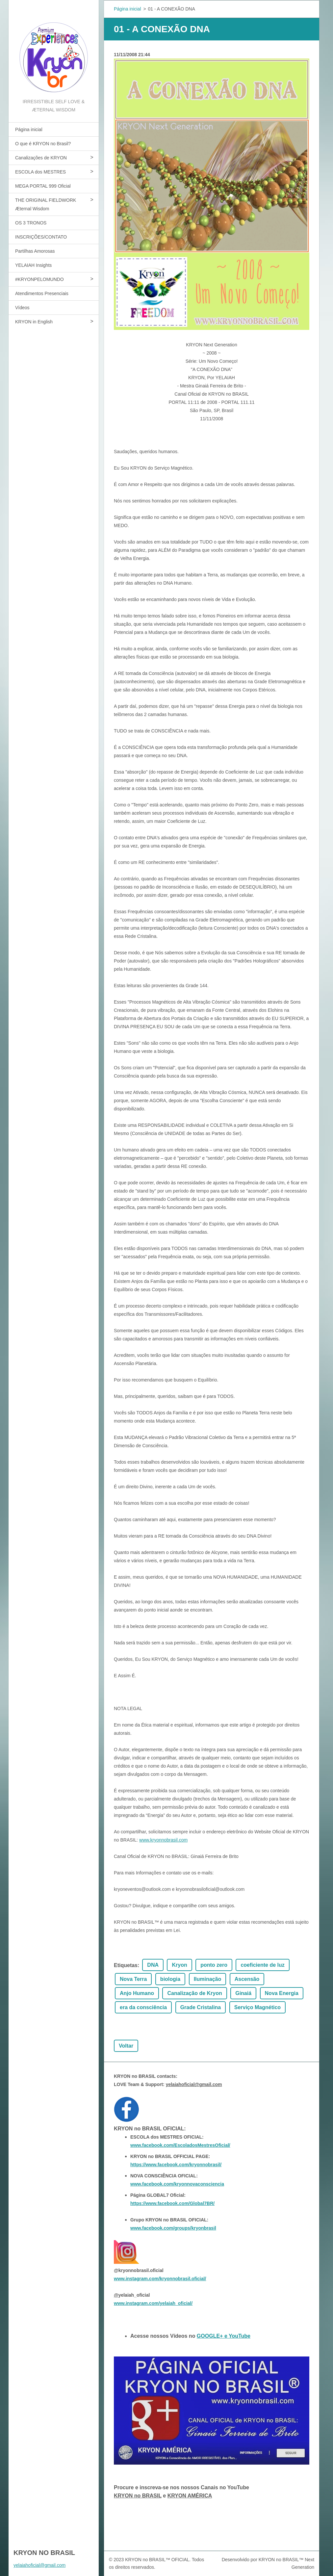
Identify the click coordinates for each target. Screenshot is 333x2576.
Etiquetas (126, 1965)
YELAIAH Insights (33, 265)
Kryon (179, 1965)
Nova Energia (281, 1993)
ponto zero (213, 1965)
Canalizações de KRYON (41, 157)
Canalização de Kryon (194, 1993)
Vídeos (22, 307)
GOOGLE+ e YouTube (223, 2336)
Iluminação (207, 1979)
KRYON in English (34, 321)
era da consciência (143, 2007)
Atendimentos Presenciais (41, 293)
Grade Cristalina (200, 2007)
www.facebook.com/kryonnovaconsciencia (177, 2184)
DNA (153, 1965)
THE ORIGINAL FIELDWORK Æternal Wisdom (45, 204)
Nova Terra (133, 1979)
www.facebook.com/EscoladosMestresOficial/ (180, 2145)
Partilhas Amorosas (35, 251)
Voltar (126, 2046)
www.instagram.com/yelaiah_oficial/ (153, 2303)
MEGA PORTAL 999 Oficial (43, 186)
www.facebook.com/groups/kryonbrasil (173, 2228)
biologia (170, 1979)
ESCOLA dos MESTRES (40, 171)
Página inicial (28, 129)
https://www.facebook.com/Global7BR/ (172, 2203)
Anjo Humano (137, 1993)
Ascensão (247, 1979)
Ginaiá (243, 1993)
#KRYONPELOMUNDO (39, 279)
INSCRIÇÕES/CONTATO (41, 237)
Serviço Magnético (257, 2007)
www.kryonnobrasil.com (163, 1840)
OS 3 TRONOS (30, 222)
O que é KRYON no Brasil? (43, 143)
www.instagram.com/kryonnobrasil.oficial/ (160, 2278)
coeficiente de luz (262, 1965)
